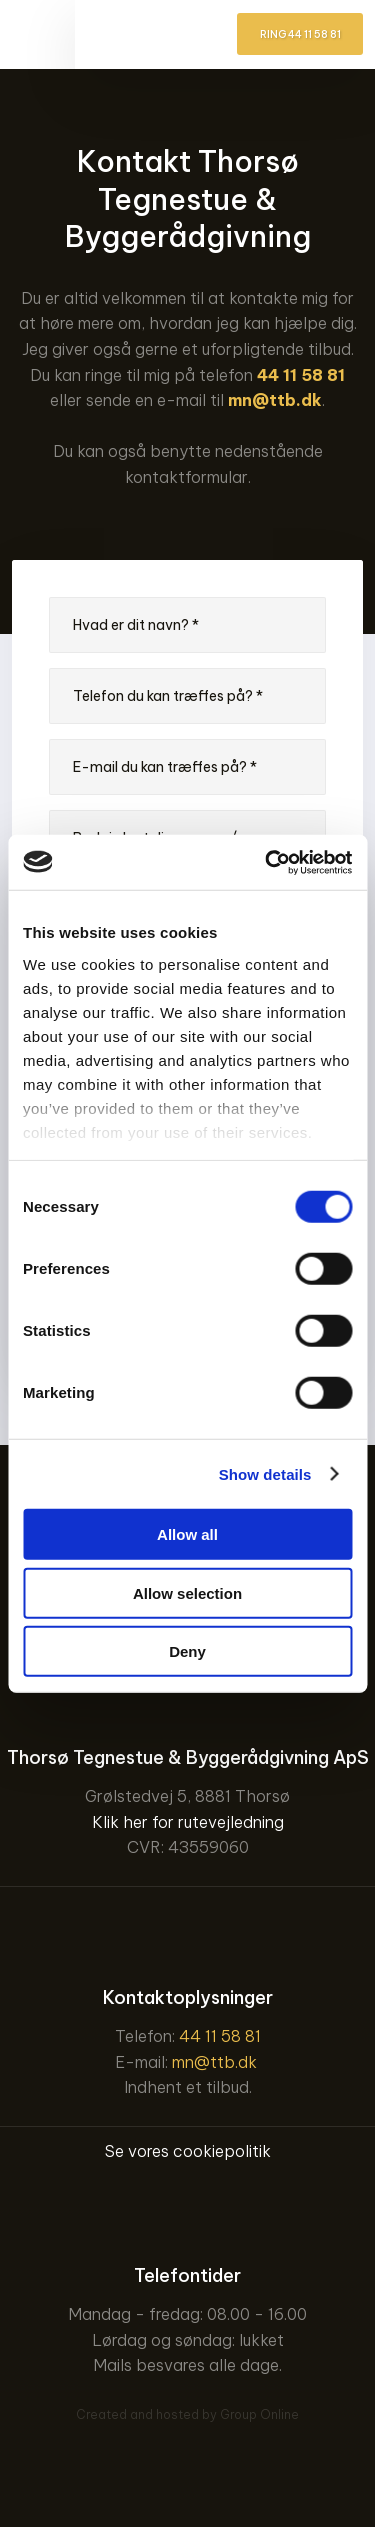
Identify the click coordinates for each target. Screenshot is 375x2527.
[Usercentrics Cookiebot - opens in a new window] (267, 862)
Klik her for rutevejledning (188, 1822)
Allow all (187, 1534)
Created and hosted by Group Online (187, 2414)
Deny (187, 1651)
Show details (265, 1473)
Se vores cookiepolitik (188, 2151)
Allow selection (187, 1592)
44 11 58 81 (301, 375)
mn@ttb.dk (275, 400)
